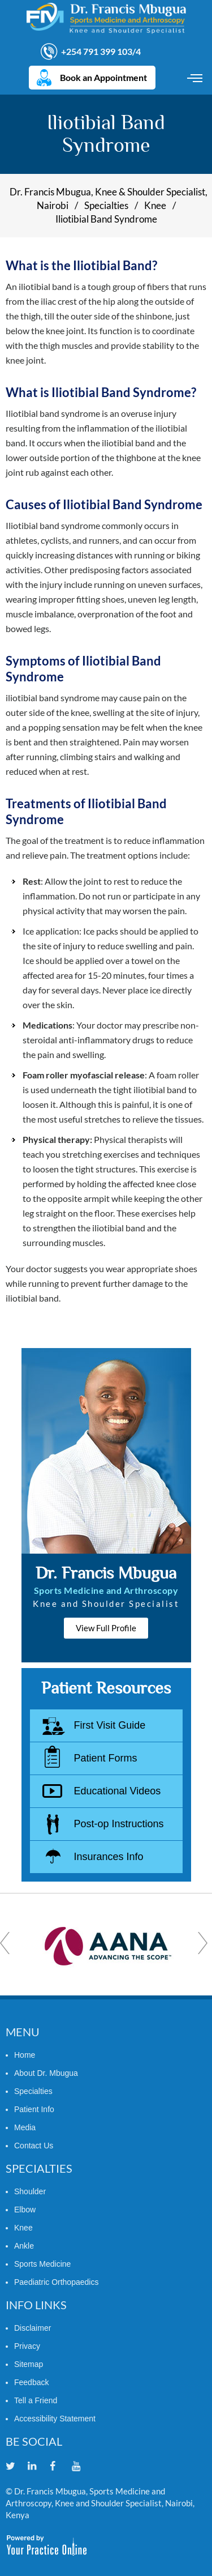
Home (24, 2054)
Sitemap (28, 2364)
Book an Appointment (103, 77)
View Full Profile (106, 1628)
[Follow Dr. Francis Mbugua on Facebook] (60, 2467)
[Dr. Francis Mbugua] (106, 18)
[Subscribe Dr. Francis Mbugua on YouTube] (82, 2467)
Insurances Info (109, 1856)
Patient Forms (105, 1758)
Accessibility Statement (55, 2418)
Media (25, 2127)
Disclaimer (32, 2327)
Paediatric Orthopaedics (56, 2282)
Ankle (24, 2245)
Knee (155, 205)
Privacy (27, 2346)
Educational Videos (117, 1791)
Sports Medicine (42, 2263)
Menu (196, 78)
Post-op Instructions (119, 1823)
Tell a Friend (35, 2400)
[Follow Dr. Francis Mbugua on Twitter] (15, 2467)
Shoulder (30, 2191)
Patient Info (34, 2109)
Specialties (106, 205)
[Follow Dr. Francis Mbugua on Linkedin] (37, 2467)
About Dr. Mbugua (46, 2073)
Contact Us (33, 2145)
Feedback (31, 2382)
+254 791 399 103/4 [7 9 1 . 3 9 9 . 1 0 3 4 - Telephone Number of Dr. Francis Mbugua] (101, 51)
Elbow (25, 2209)
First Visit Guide (110, 1725)
